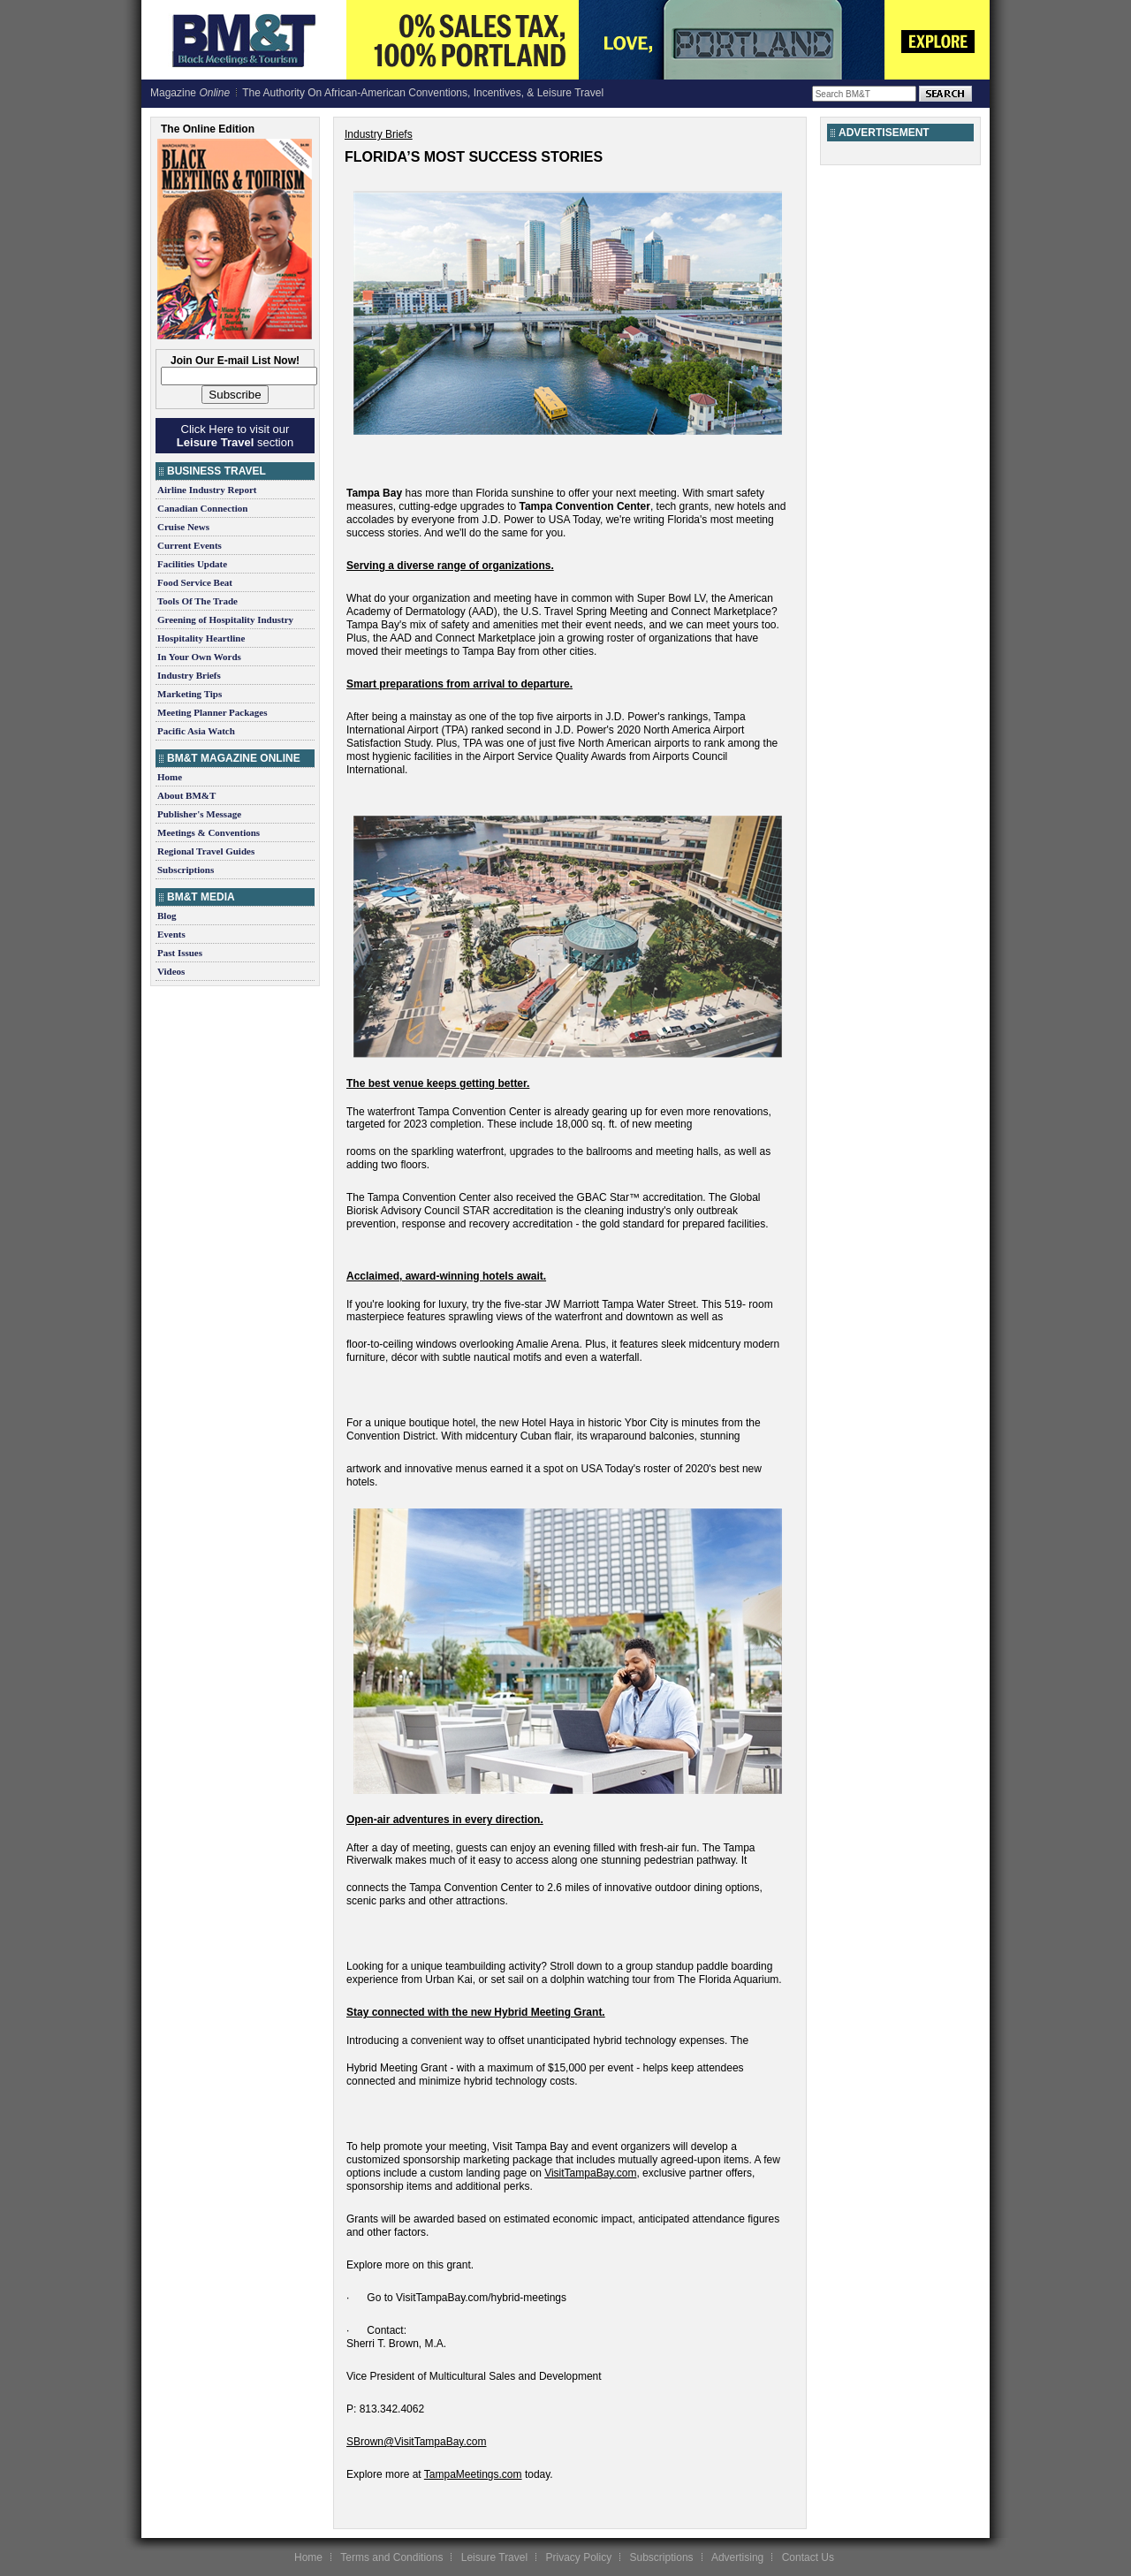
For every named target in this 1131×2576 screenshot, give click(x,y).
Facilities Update (192, 564)
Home (169, 776)
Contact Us (808, 2557)
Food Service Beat (194, 582)
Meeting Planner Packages (212, 712)
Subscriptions (185, 869)
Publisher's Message (199, 814)
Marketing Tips (189, 693)
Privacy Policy (578, 2557)
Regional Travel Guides (205, 851)
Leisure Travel (494, 2557)
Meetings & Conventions (208, 832)
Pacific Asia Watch (196, 731)
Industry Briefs (189, 675)
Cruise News (183, 526)
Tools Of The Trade (197, 601)
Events (171, 934)
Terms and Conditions (391, 2557)
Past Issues (179, 952)
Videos (171, 971)
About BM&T (186, 795)
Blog (166, 915)
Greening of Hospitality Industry (225, 619)
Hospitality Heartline (201, 638)
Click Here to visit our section (235, 435)
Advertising (737, 2557)
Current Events (189, 545)
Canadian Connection (202, 508)
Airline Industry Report (206, 489)
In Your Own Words (199, 656)
